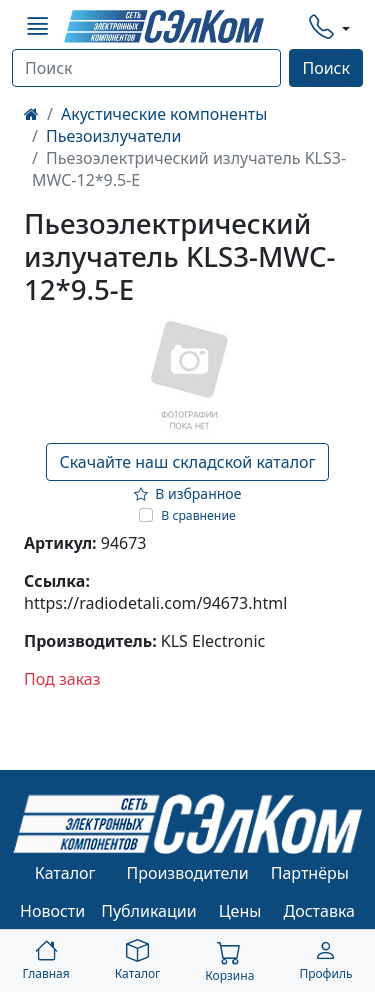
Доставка (320, 911)
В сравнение (198, 515)
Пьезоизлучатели (113, 136)
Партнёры (310, 873)
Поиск (326, 68)
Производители (187, 873)
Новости (52, 911)
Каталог (65, 873)
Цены (240, 911)
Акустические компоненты (164, 114)
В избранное (188, 493)
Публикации (149, 911)
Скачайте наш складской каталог (187, 462)
